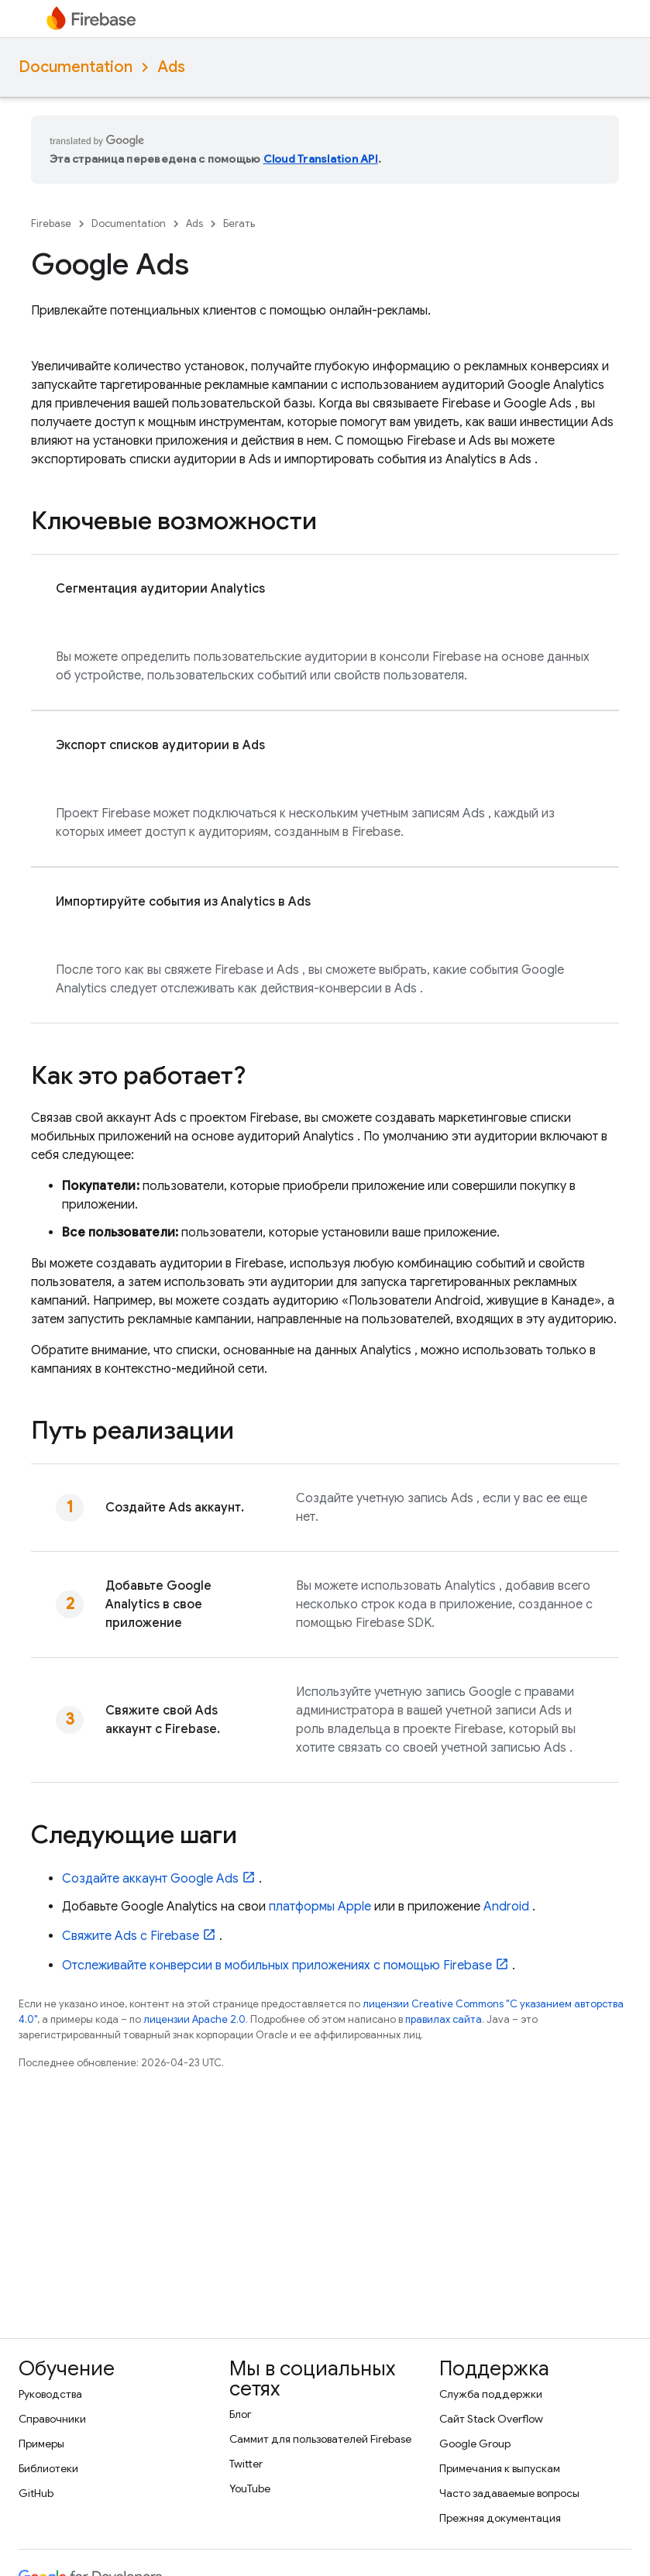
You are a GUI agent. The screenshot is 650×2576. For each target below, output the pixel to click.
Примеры (41, 2443)
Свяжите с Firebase (130, 1936)
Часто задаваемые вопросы (509, 2493)
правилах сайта (443, 2019)
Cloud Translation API (320, 159)
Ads (171, 67)
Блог (240, 2414)
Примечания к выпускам (499, 2468)
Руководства (50, 2394)
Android (506, 1906)
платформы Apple (320, 1906)
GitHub (36, 2493)
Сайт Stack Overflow (491, 2419)
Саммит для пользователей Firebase (320, 2439)
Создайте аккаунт (150, 1878)
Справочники (52, 2419)
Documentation (75, 67)
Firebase (51, 223)
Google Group (475, 2443)
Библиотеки (48, 2468)
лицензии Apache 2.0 (194, 2019)
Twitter (246, 2464)
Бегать (239, 223)
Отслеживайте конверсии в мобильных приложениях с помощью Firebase (277, 1965)
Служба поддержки (490, 2394)
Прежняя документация (500, 2518)
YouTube (249, 2488)
